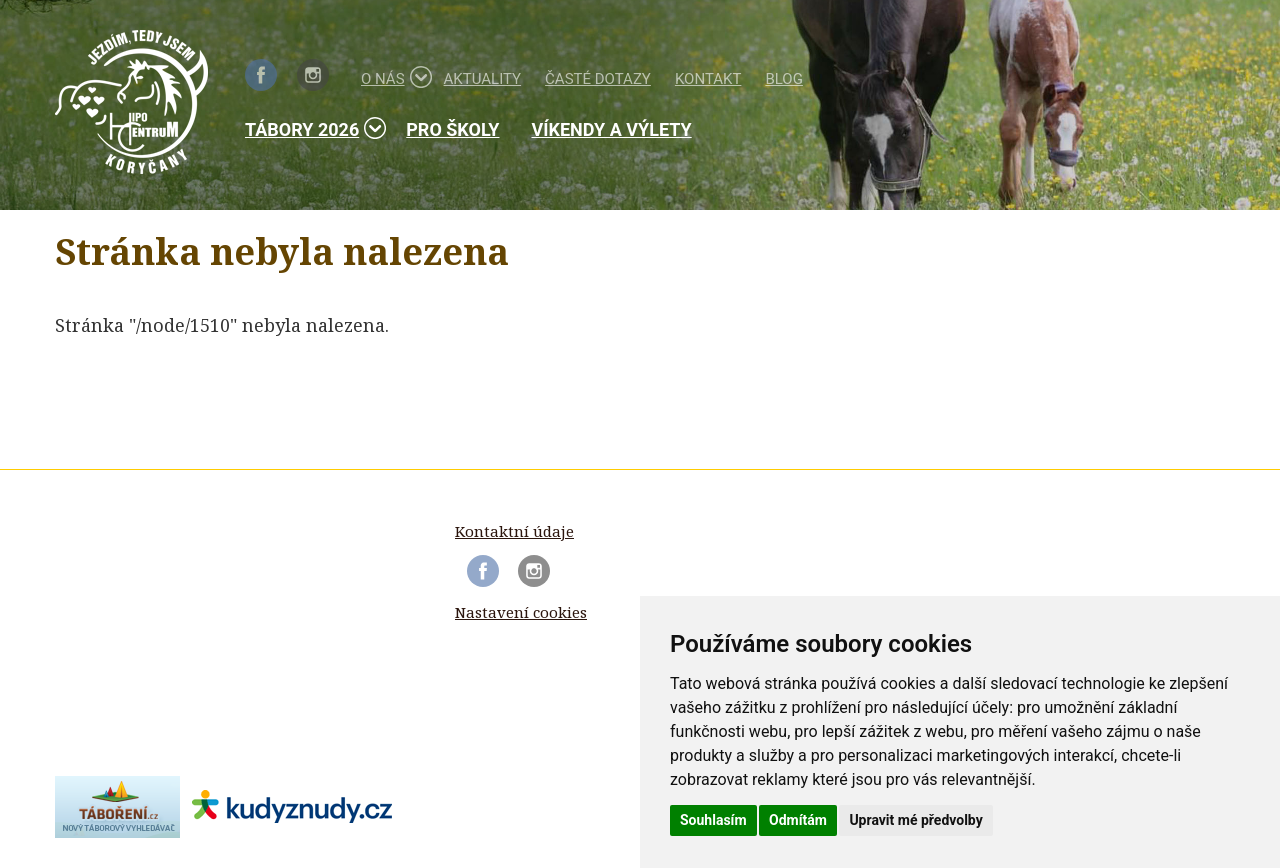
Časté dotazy (598, 79)
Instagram (313, 75)
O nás (390, 77)
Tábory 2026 (309, 128)
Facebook (261, 75)
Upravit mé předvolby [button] (915, 820)
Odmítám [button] (798, 820)
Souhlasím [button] (713, 820)
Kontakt (708, 79)
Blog (784, 79)
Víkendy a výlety (611, 129)
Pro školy (452, 129)
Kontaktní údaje (514, 531)
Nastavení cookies (521, 612)
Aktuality (483, 79)
